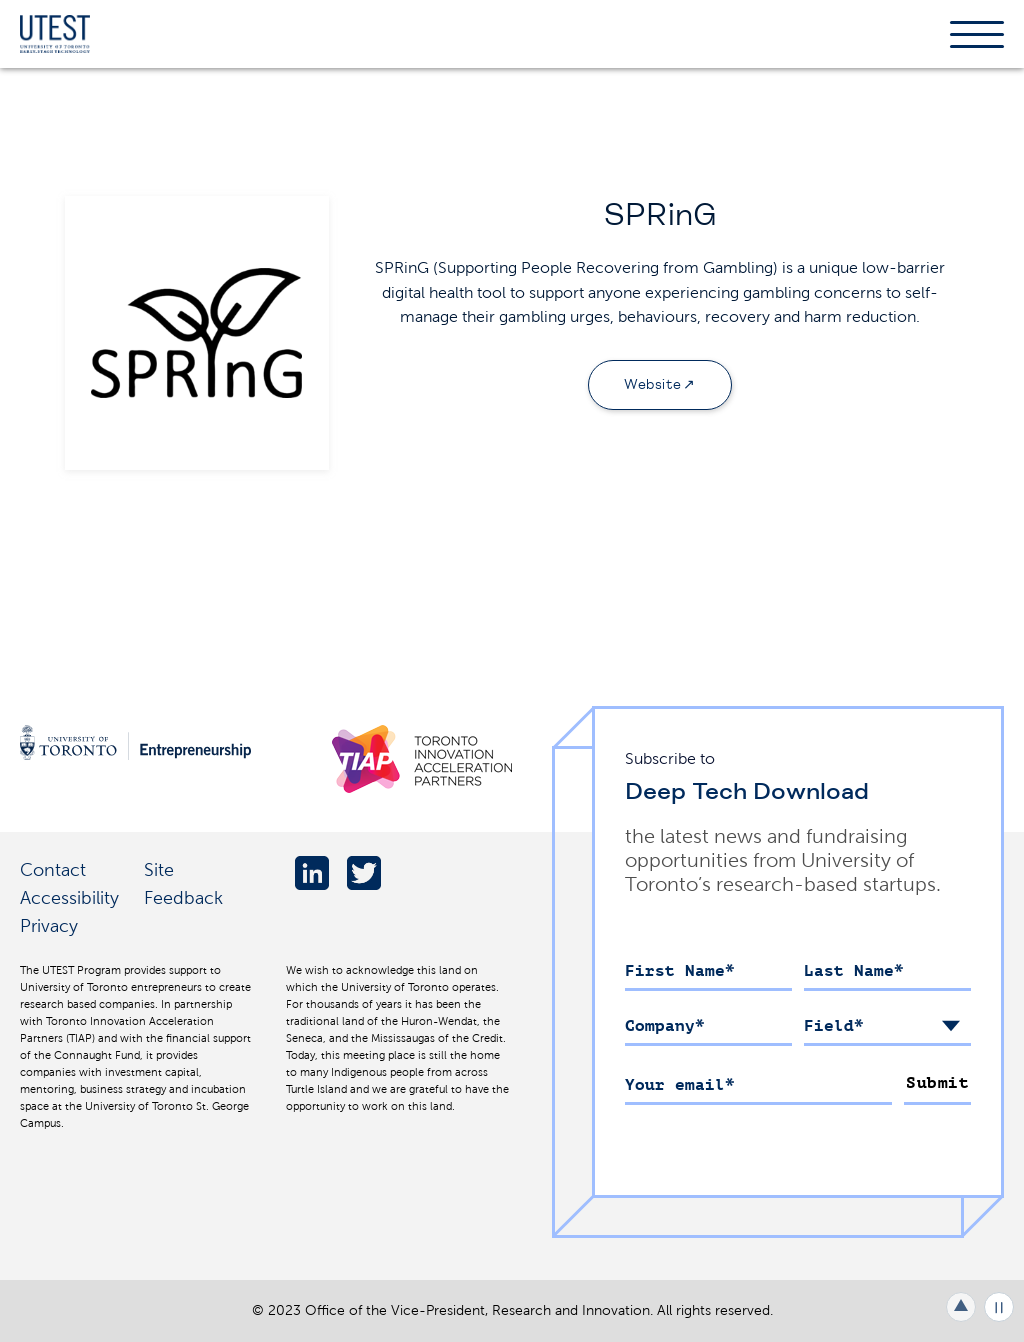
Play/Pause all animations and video (999, 1307)
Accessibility (69, 897)
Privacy (49, 925)
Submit (937, 1083)
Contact (53, 869)
